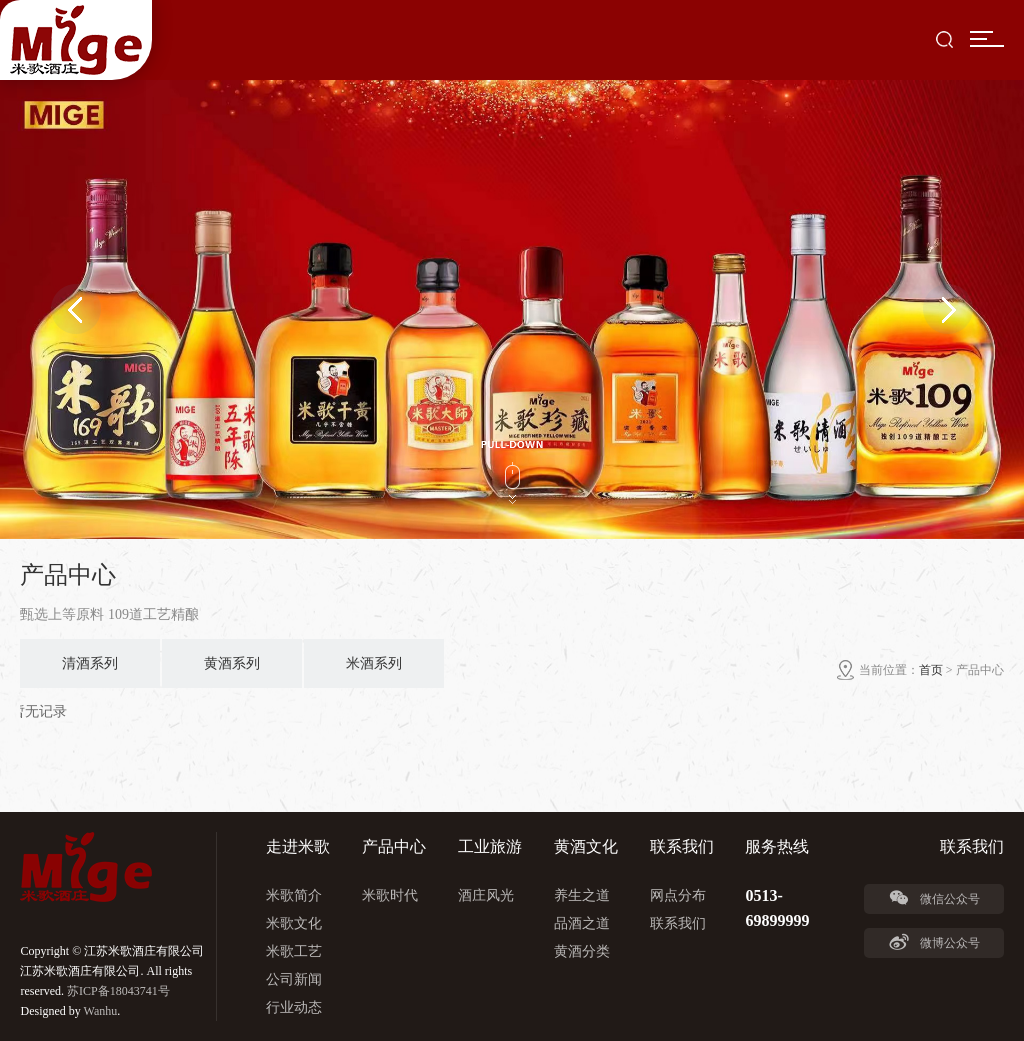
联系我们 (678, 923)
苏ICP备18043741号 (118, 991)
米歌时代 (390, 895)
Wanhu (101, 1011)
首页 (931, 670)
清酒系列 (90, 663)
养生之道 (582, 895)
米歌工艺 (294, 951)
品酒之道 (582, 923)
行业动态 (294, 1007)
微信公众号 (934, 898)
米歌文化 (294, 923)
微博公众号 (934, 942)
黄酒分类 (582, 951)
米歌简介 (294, 895)
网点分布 (678, 895)
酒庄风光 (486, 895)
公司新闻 (294, 979)
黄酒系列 (232, 663)
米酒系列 (374, 663)
